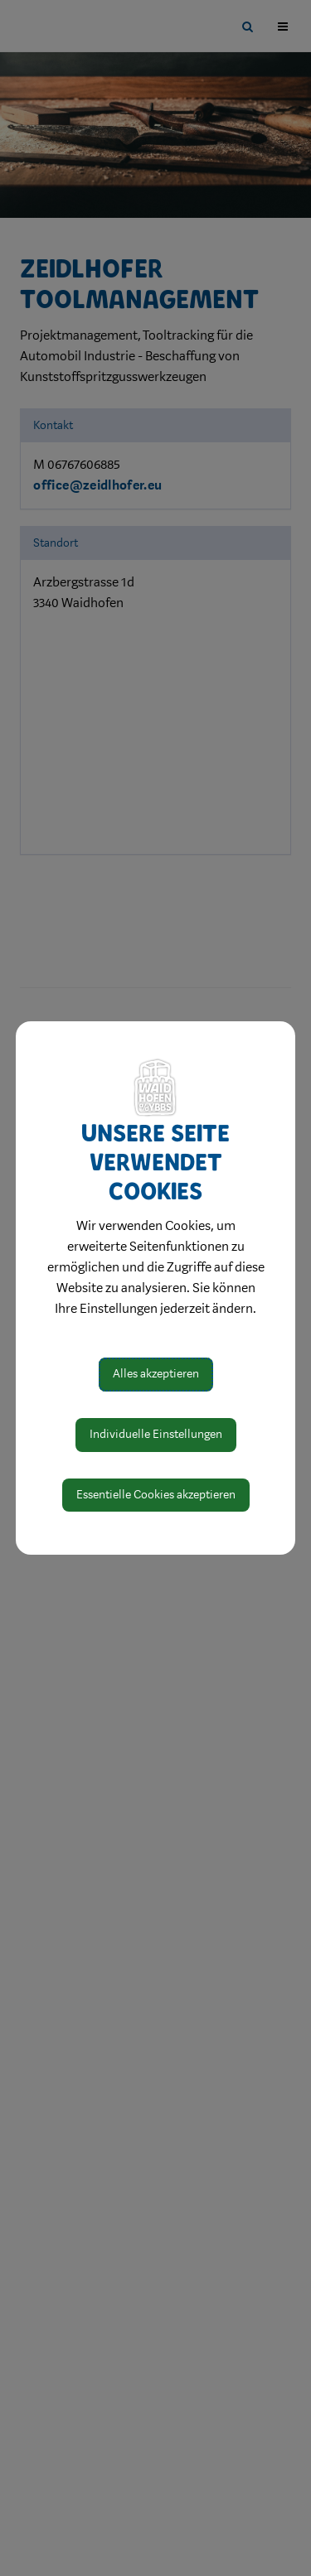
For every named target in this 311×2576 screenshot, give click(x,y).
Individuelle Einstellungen (156, 1434)
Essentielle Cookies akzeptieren (156, 1495)
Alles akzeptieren (156, 1374)
